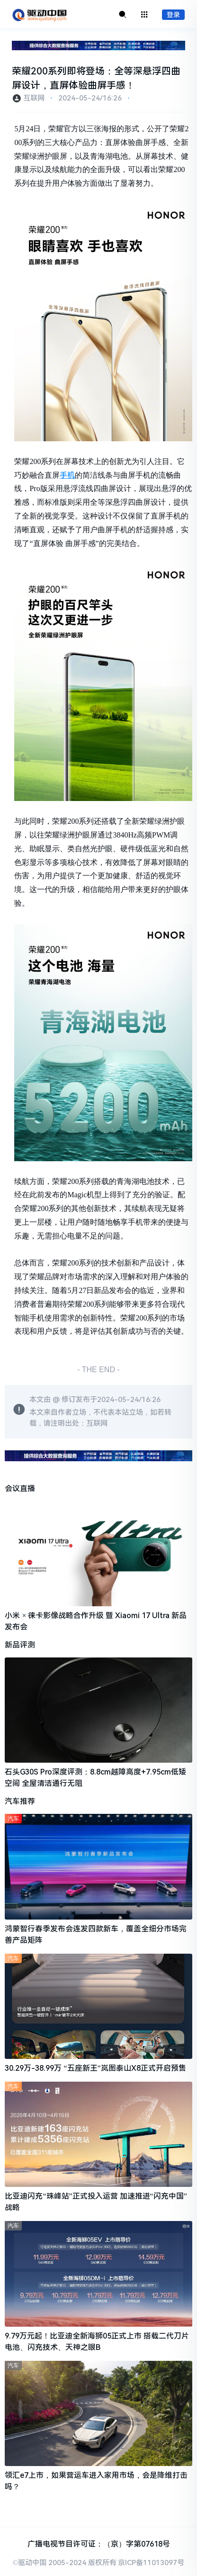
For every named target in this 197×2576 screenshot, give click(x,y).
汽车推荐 (20, 1801)
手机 (67, 475)
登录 (173, 14)
